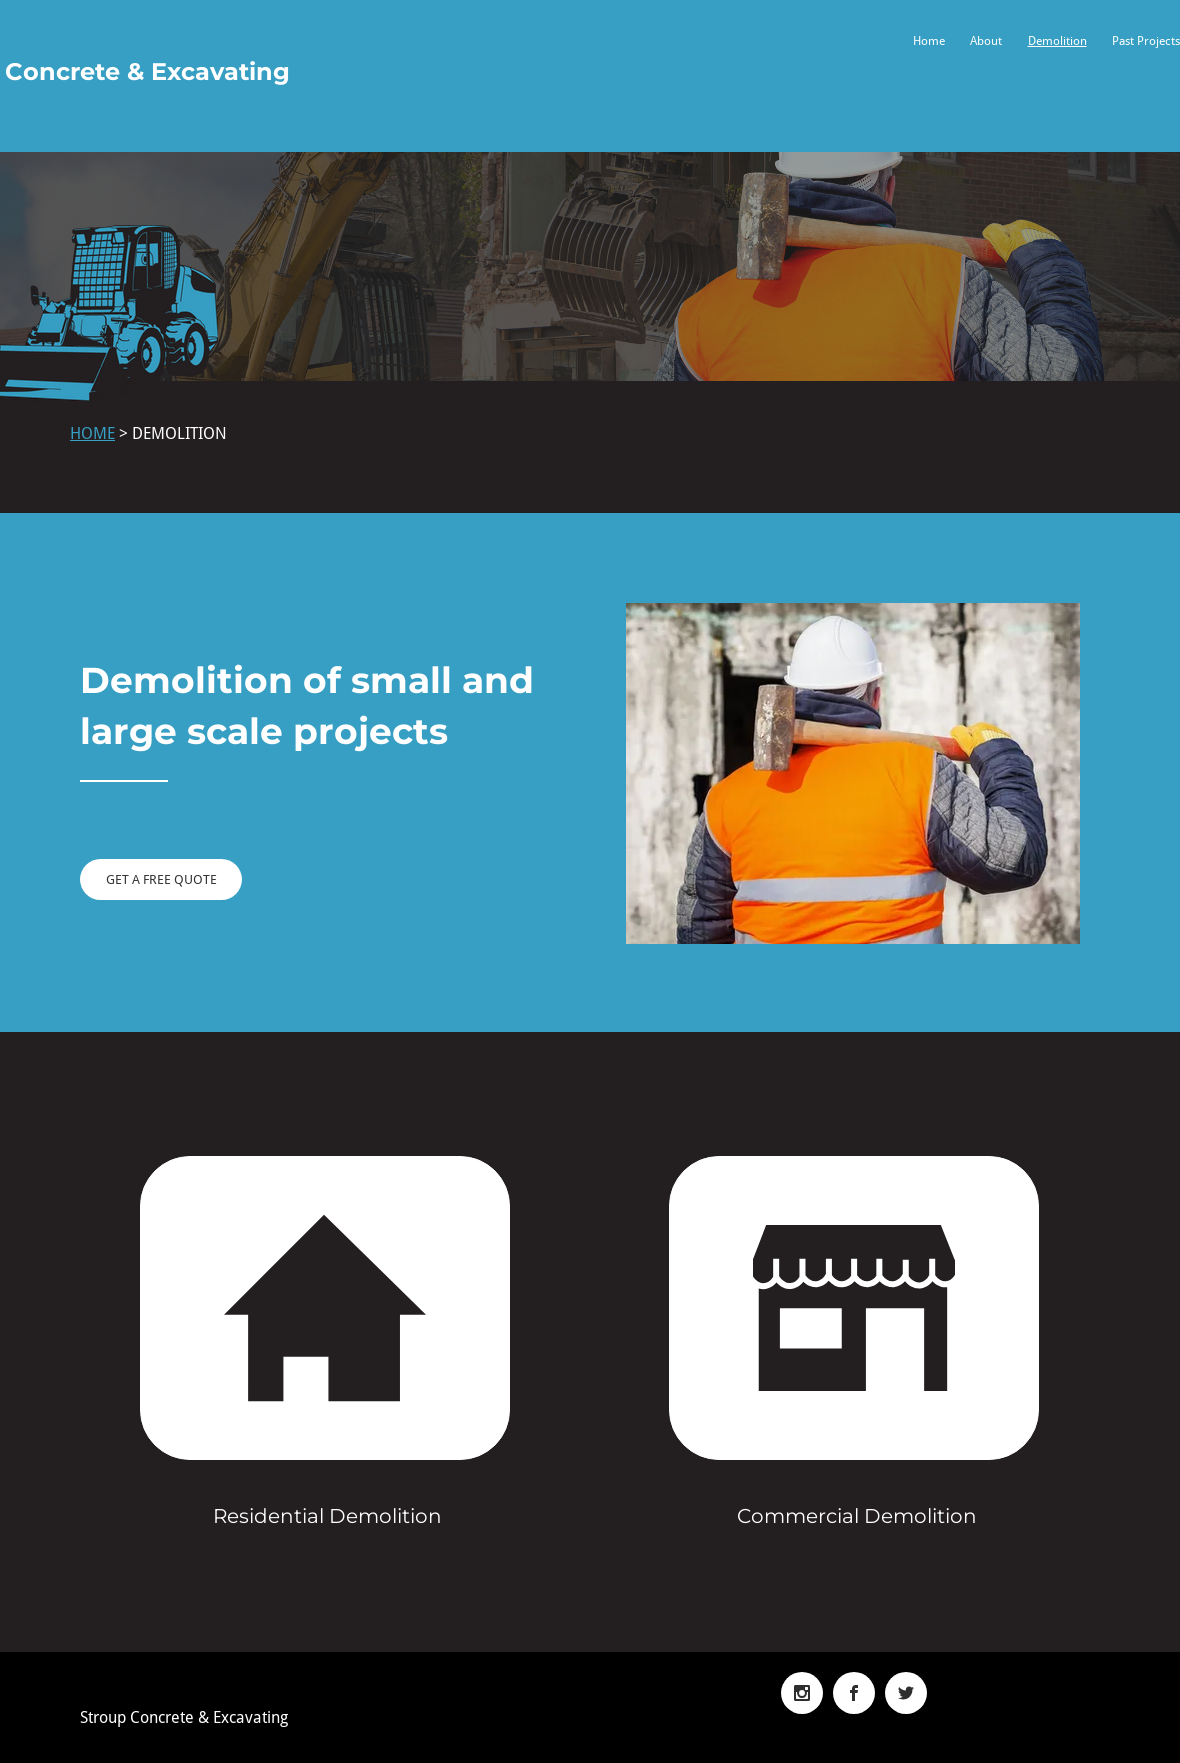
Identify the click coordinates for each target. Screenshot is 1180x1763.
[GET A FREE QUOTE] (161, 879)
